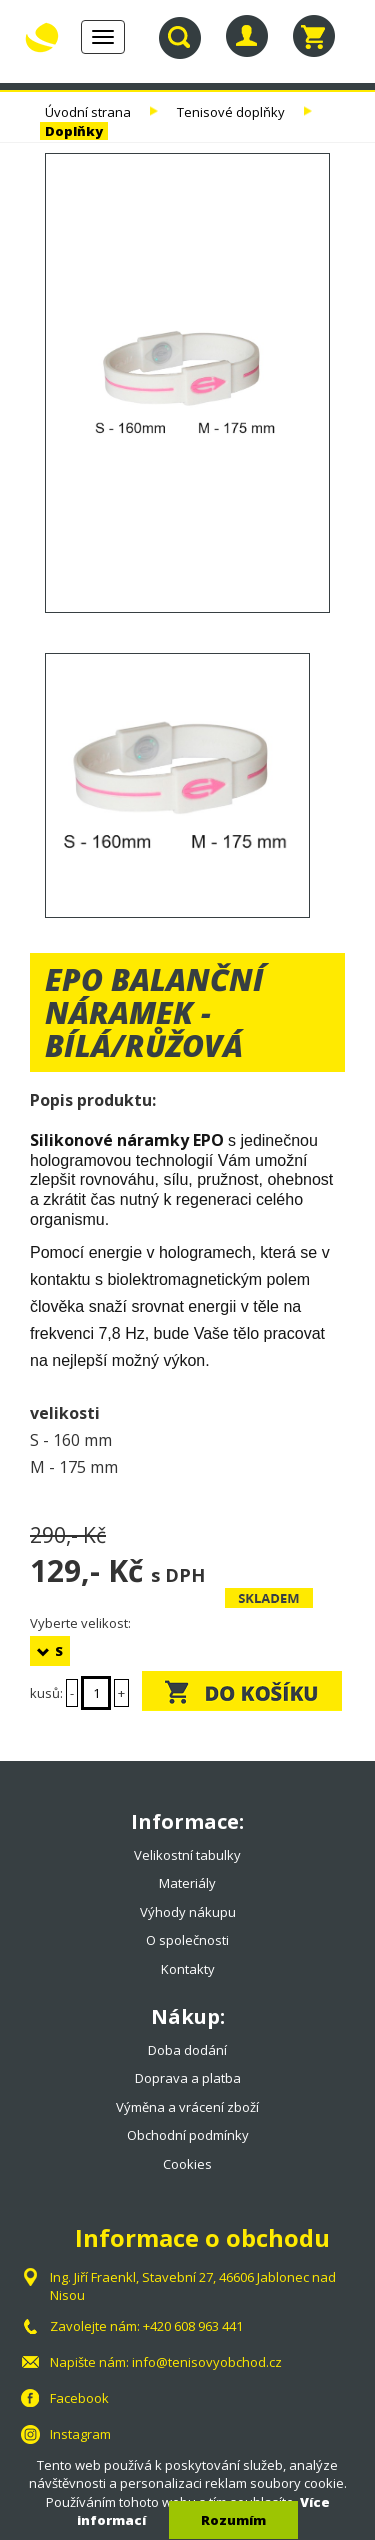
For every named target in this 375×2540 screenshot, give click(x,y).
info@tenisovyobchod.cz (207, 2362)
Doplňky (74, 131)
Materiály (187, 1883)
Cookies (187, 2164)
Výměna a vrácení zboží (187, 2107)
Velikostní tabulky (187, 1855)
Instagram (80, 2434)
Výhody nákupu (188, 1912)
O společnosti (187, 1940)
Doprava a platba (188, 2078)
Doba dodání (187, 2050)
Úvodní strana (88, 112)
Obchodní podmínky (188, 2135)
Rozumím (233, 2520)
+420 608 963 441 (193, 2326)
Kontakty (188, 1969)
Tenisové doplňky (231, 112)
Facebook (79, 2398)
